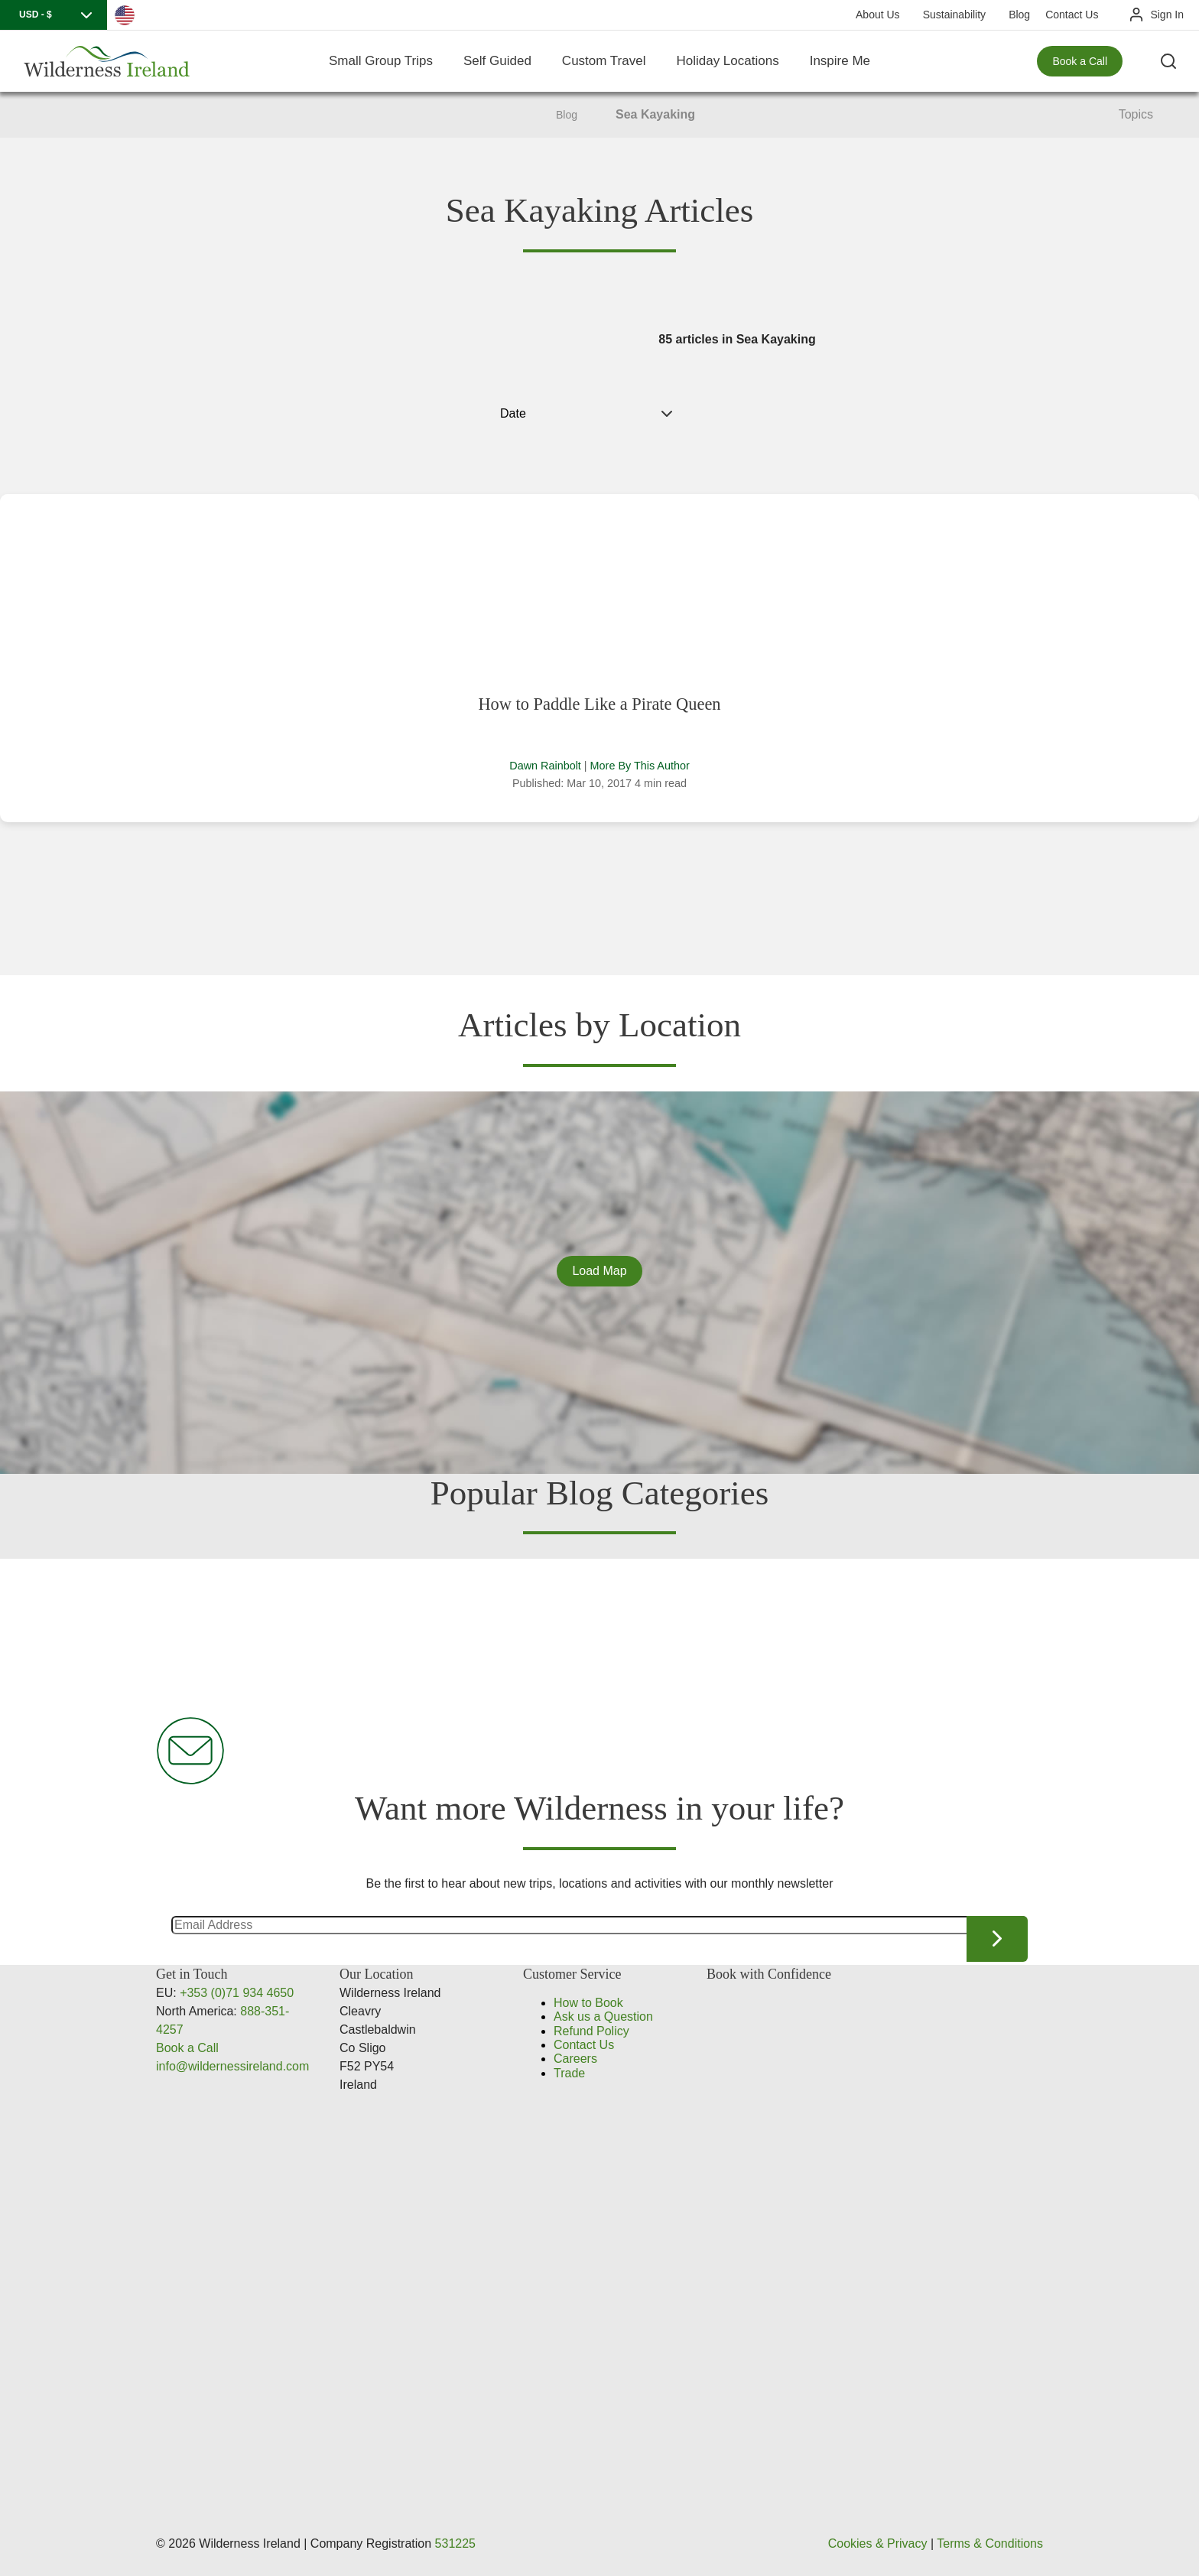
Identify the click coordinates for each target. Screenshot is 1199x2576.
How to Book (588, 2002)
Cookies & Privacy (878, 2543)
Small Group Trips (381, 61)
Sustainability (954, 14)
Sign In (1167, 14)
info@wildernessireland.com (232, 2066)
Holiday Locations (727, 61)
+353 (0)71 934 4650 (237, 1992)
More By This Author (640, 765)
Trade (569, 2073)
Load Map (599, 1270)
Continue (997, 1939)
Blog (1019, 14)
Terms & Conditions (990, 2543)
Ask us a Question (603, 2016)
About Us (878, 14)
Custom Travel (604, 61)
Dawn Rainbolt (545, 765)
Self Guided (497, 61)
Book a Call (1079, 61)
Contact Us (1071, 14)
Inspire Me (840, 61)
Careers (575, 2058)
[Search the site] (1168, 61)
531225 (455, 2543)
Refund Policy (591, 2031)
